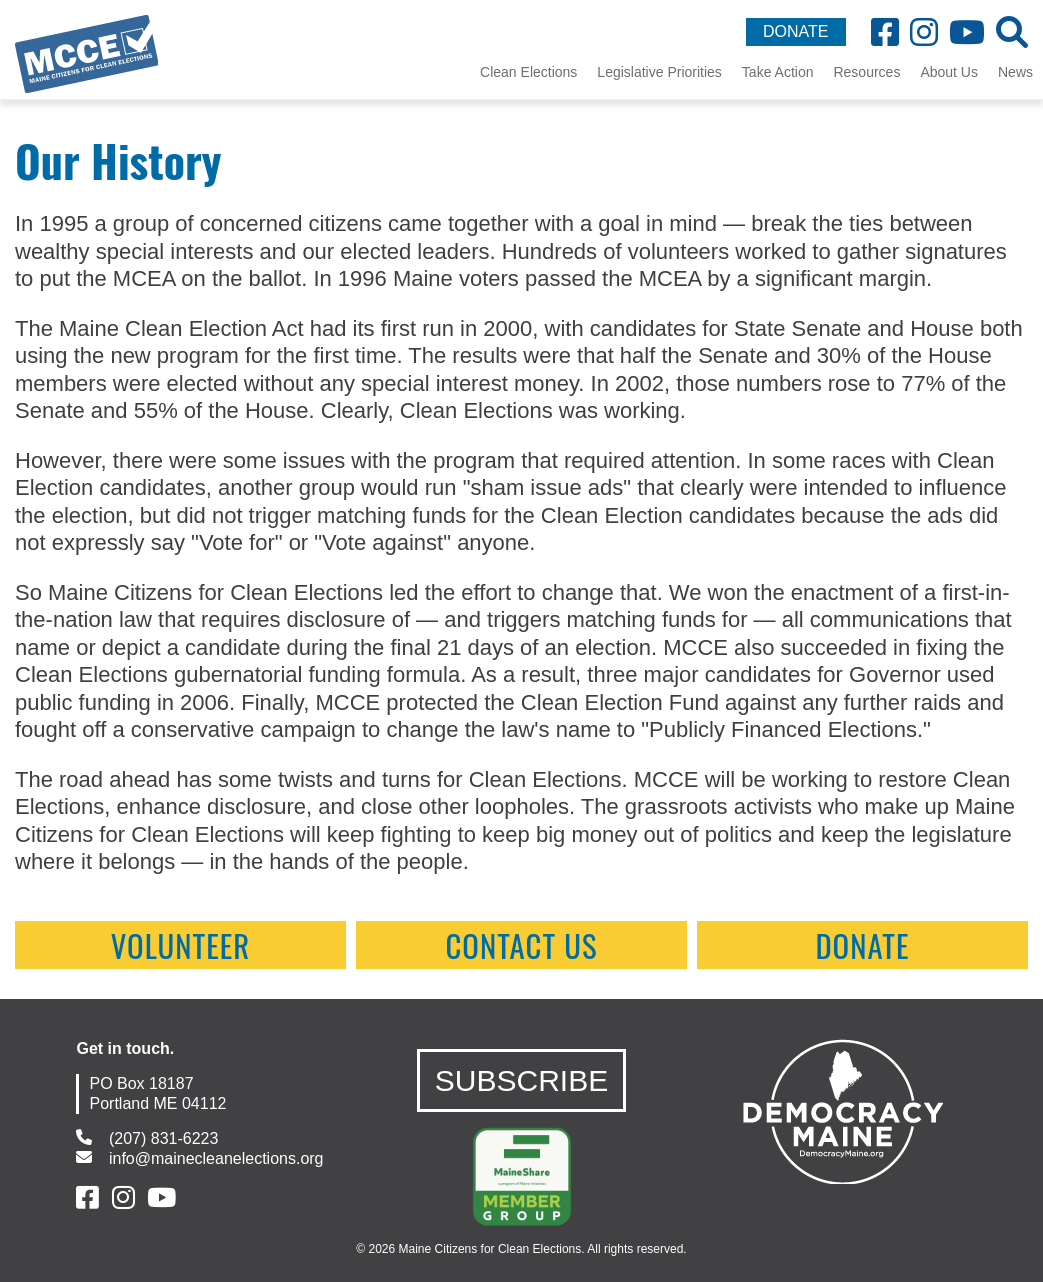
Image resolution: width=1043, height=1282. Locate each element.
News (1015, 72)
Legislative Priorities (659, 72)
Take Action (778, 72)
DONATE (795, 31)
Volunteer (181, 945)
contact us (521, 945)
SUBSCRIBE (521, 1080)
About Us (949, 72)
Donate (862, 945)
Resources (866, 72)
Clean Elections (528, 72)
